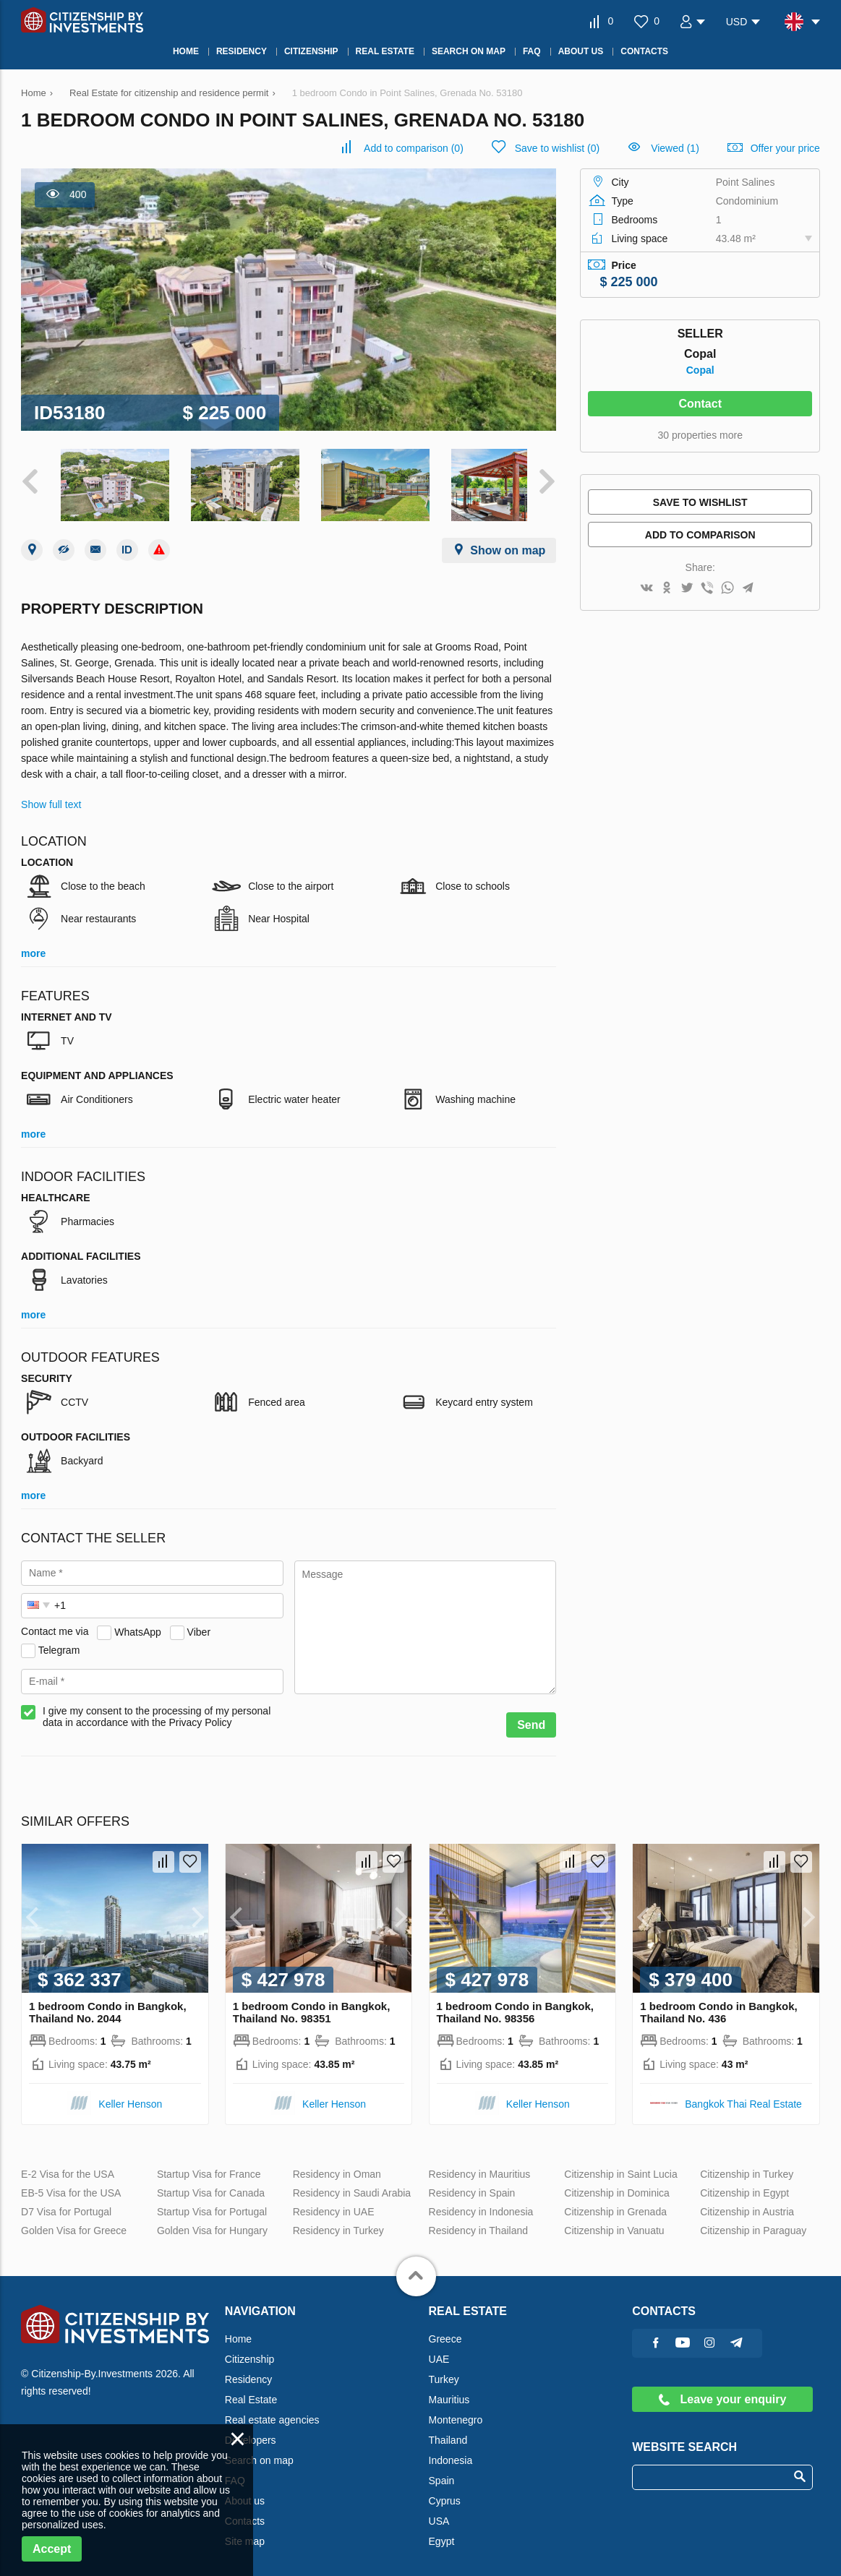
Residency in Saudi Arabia (352, 2185)
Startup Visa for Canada (211, 2185)
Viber (198, 1624)
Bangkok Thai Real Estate (743, 2097)
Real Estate (251, 2392)
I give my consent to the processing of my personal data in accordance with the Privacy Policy (156, 1709)
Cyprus (445, 2493)
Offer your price (785, 148)
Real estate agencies (272, 2412)
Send (531, 1718)
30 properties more (700, 435)
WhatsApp (137, 1624)
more (33, 946)
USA (439, 2514)
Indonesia (451, 2453)
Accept (52, 2549)
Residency (248, 2372)
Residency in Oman (337, 2167)
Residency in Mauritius (480, 2167)
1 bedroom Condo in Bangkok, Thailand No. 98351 (311, 2005)
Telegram (59, 1642)
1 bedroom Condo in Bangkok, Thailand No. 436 (719, 2005)
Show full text (51, 797)
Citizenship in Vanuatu (614, 2223)
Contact (700, 404)
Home (238, 2331)
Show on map (507, 543)
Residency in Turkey (338, 2223)
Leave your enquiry (722, 2392)
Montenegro (456, 2412)
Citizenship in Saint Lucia (620, 2167)
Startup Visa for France (209, 2167)
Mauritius (449, 2392)
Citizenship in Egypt (744, 2185)
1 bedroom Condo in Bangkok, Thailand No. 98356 (515, 2005)
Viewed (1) (675, 148)
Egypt (442, 2534)
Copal (700, 370)
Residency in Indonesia (481, 2204)
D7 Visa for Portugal (66, 2204)
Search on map (259, 2453)
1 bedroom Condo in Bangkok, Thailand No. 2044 (108, 2005)
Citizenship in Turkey (746, 2167)
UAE (439, 2352)
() (414, 148)
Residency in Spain (472, 2185)
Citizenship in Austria (747, 2204)
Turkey (444, 2372)
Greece (445, 2331)
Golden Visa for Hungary (212, 2223)
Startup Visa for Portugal (212, 2204)
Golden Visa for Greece (74, 2223)
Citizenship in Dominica (617, 2185)
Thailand (448, 2433)
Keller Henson (130, 2097)
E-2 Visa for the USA (67, 2167)
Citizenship (249, 2352)
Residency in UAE (334, 2204)
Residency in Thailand (479, 2223)
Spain (442, 2473)
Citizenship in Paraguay (753, 2223)
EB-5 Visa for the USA (71, 2185)
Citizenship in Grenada (615, 2204)
